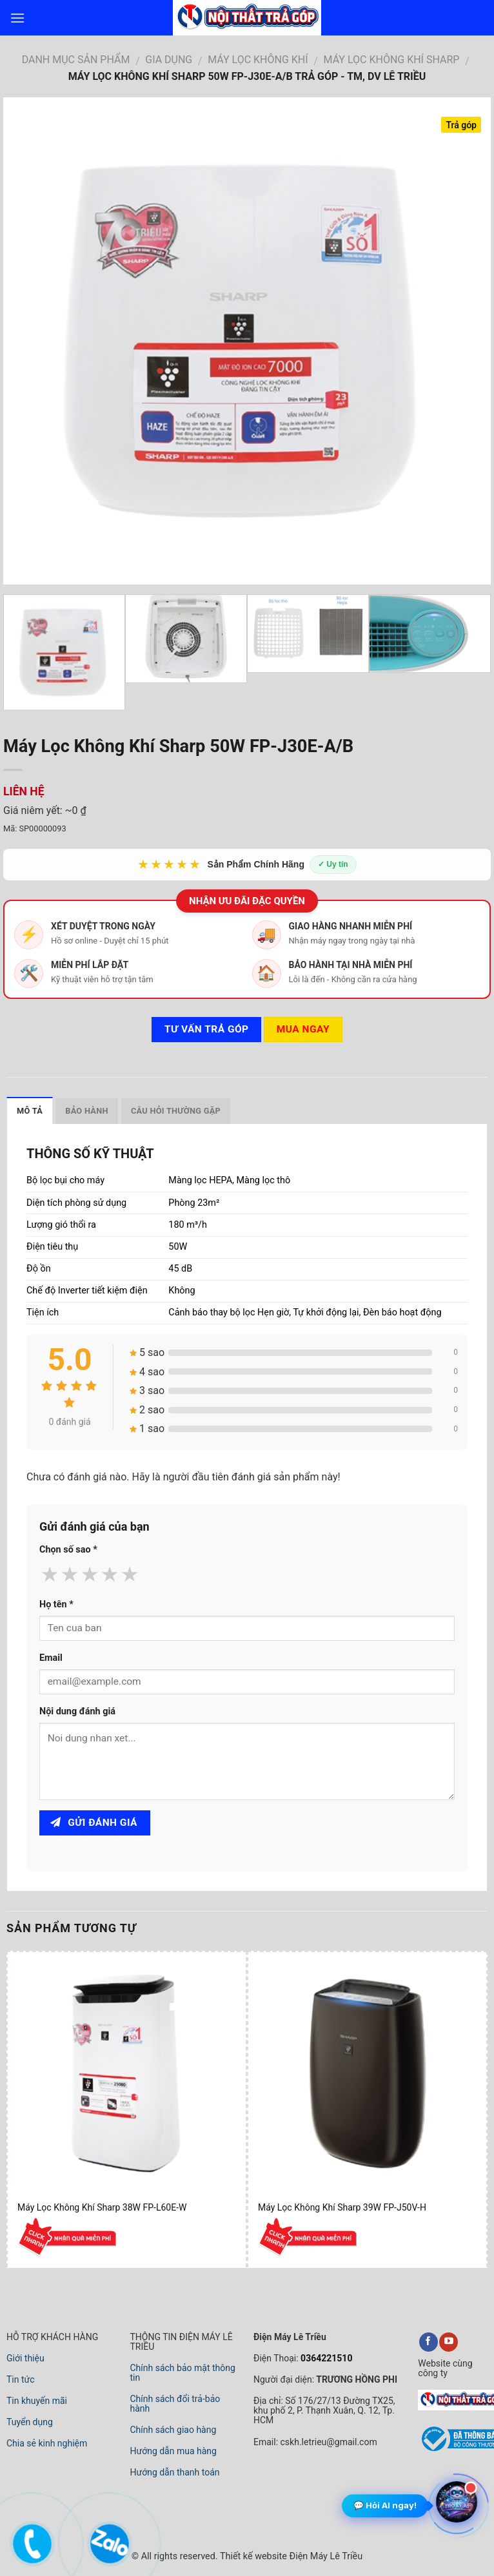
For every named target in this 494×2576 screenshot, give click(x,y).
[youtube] (448, 2342)
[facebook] (428, 2342)
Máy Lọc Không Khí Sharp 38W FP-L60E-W (101, 2207)
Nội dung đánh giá (77, 1711)
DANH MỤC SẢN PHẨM (76, 59)
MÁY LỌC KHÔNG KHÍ (258, 59)
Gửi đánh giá (93, 1822)
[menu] (17, 18)
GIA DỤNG (168, 59)
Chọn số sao (68, 1549)
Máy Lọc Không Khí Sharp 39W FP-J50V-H (342, 2207)
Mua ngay (303, 1029)
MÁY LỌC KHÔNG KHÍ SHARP (392, 59)
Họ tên (56, 1604)
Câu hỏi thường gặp (176, 1111)
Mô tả (30, 1111)
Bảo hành (86, 1111)
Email (51, 1657)
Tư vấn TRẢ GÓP (206, 1029)
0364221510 (326, 2358)
